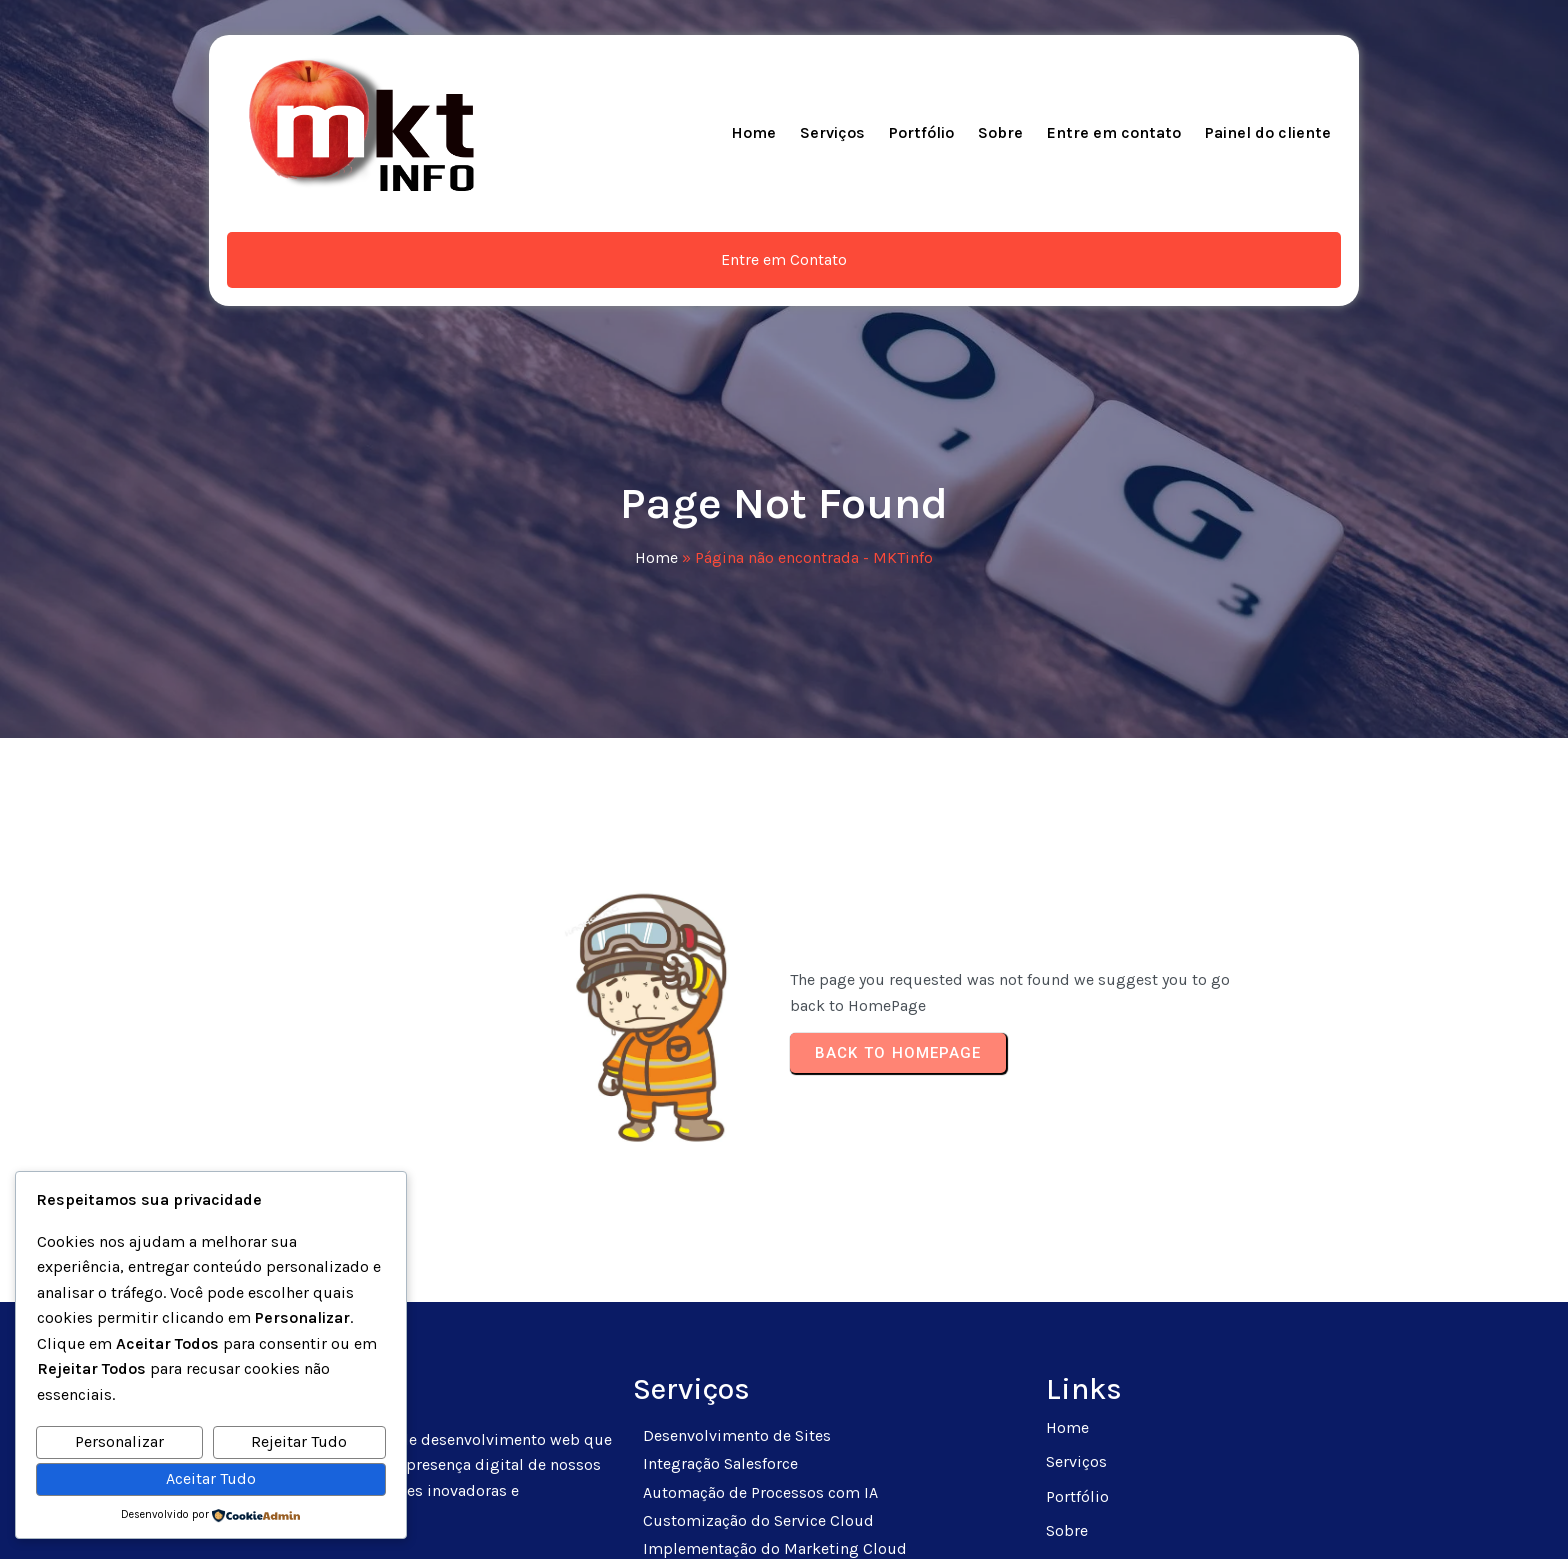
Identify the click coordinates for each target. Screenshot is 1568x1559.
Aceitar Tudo (211, 1478)
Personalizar (119, 1441)
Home (656, 401)
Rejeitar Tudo (299, 1441)
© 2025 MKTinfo (784, 1519)
